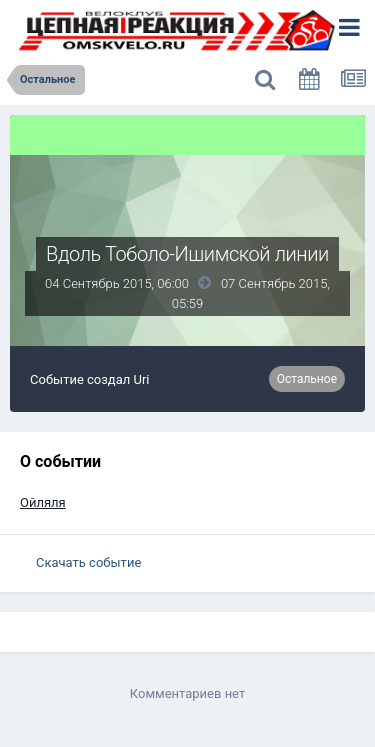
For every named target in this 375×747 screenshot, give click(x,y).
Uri (142, 379)
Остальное (307, 379)
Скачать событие (88, 562)
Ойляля (43, 502)
